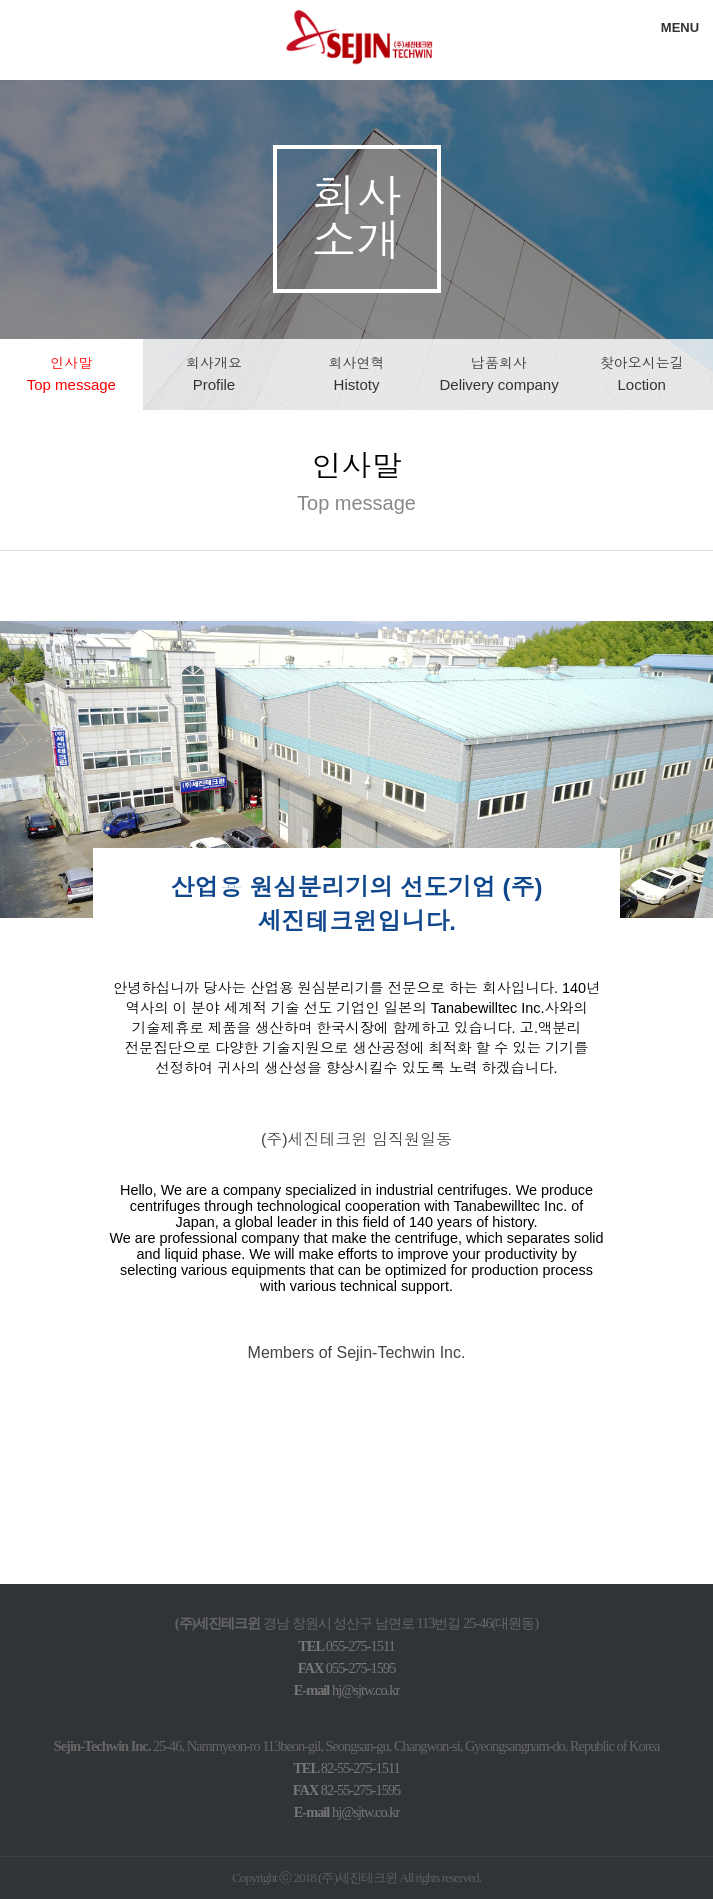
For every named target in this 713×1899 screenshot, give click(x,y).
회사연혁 (356, 374)
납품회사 (498, 374)
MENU (680, 27)
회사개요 (214, 374)
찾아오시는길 (642, 374)
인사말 (71, 374)
